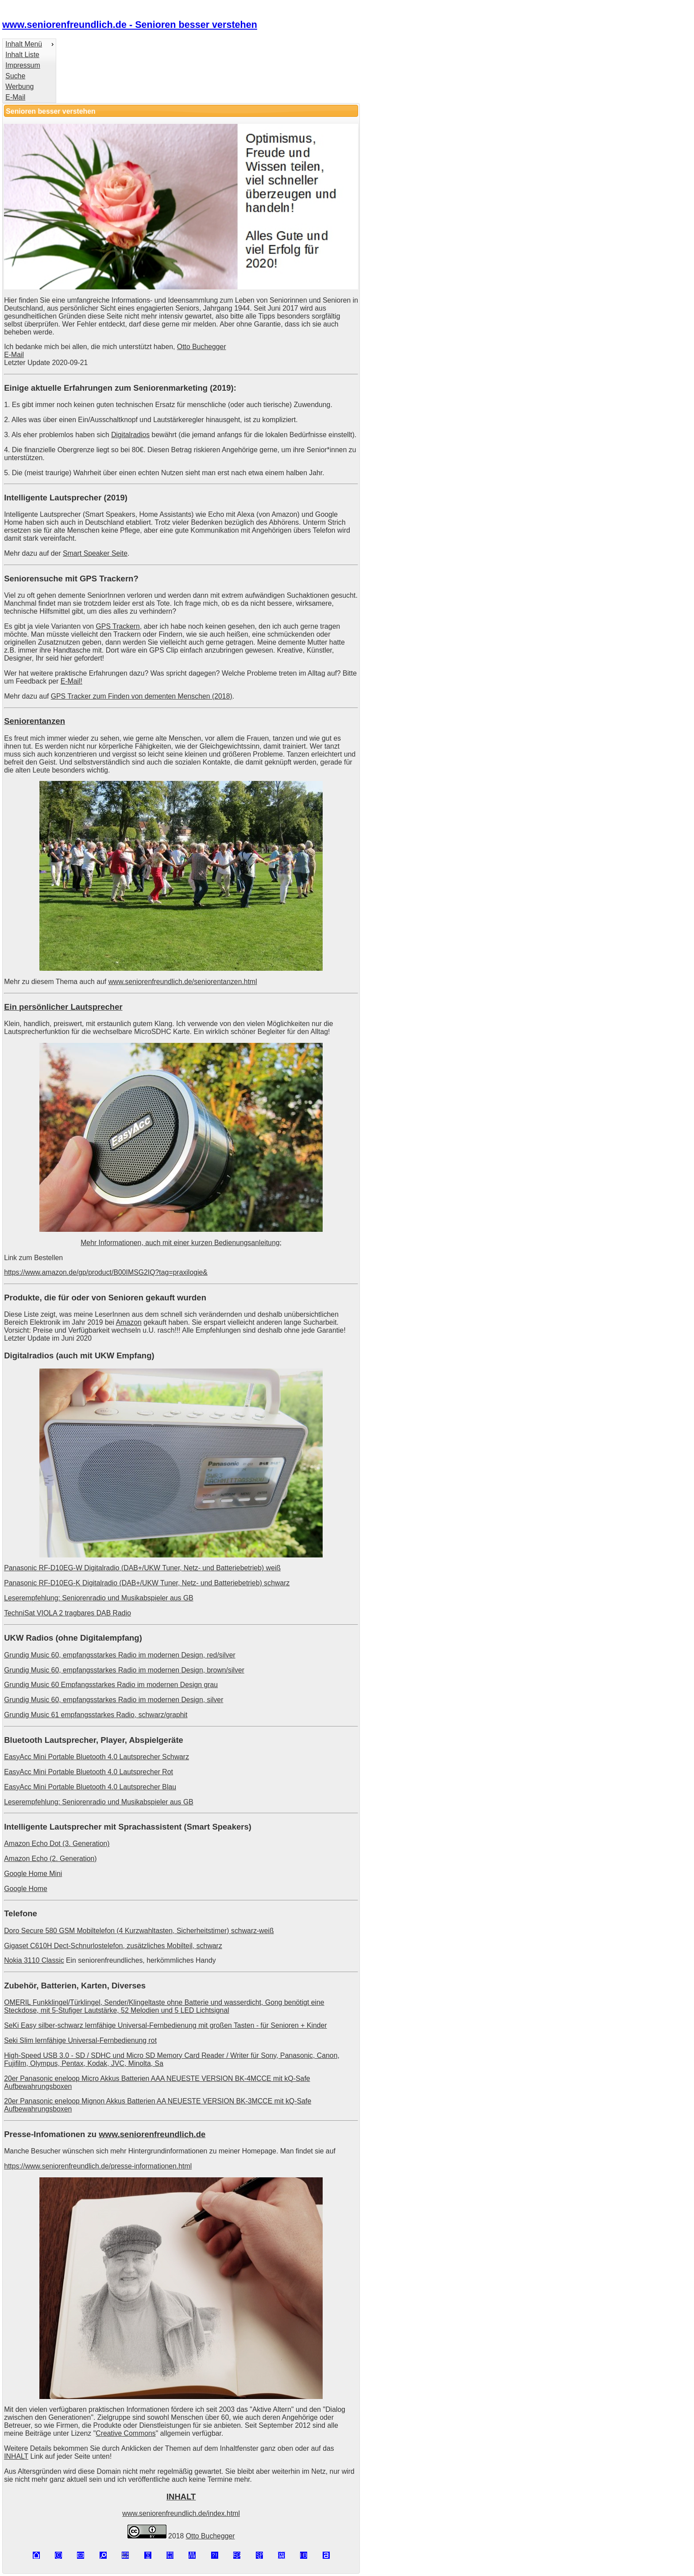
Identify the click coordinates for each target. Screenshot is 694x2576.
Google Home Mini (33, 1873)
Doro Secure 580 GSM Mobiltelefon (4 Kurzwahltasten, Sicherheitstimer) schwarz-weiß (139, 1930)
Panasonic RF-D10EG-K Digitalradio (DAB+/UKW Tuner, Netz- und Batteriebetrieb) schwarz (146, 1583)
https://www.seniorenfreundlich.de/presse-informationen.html (98, 2166)
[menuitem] (29, 44)
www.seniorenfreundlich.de (152, 2134)
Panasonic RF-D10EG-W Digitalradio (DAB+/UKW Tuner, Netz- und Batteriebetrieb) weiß (142, 1568)
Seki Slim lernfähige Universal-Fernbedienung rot (80, 2040)
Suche (15, 76)
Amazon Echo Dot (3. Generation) (56, 1843)
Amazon (129, 1322)
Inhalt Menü (23, 44)
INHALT (16, 2456)
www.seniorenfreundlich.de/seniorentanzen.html (182, 981)
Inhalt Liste (22, 54)
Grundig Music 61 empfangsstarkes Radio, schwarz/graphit (95, 1715)
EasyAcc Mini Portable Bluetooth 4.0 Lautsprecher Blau (90, 1787)
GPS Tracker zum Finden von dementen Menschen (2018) (141, 696)
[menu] (29, 70)
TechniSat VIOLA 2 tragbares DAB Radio (67, 1613)
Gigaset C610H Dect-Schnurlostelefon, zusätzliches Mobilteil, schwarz (113, 1945)
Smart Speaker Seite (95, 553)
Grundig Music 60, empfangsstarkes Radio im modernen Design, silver (113, 1699)
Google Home (25, 1888)
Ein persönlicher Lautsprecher (63, 1006)
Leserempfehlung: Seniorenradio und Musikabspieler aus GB (98, 1598)
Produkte (21, 1297)
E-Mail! (71, 681)
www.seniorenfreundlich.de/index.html (181, 2513)
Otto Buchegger (201, 346)
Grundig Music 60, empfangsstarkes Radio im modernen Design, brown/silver (124, 1670)
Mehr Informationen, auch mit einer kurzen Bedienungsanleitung (180, 1242)
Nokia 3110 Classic (34, 1960)
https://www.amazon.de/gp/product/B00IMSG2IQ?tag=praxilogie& (106, 1272)
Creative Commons (125, 2433)
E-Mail (15, 97)
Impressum (22, 65)
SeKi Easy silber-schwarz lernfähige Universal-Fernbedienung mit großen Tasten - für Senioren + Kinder (165, 2025)
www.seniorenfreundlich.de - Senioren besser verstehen (129, 24)
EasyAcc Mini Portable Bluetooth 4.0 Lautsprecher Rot (88, 1772)
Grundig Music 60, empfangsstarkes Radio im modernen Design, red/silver (119, 1655)
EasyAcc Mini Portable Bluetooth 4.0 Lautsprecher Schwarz (96, 1757)
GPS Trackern (118, 626)
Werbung (19, 86)
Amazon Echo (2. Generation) (50, 1858)
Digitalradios (130, 434)
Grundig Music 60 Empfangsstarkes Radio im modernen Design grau (111, 1684)
